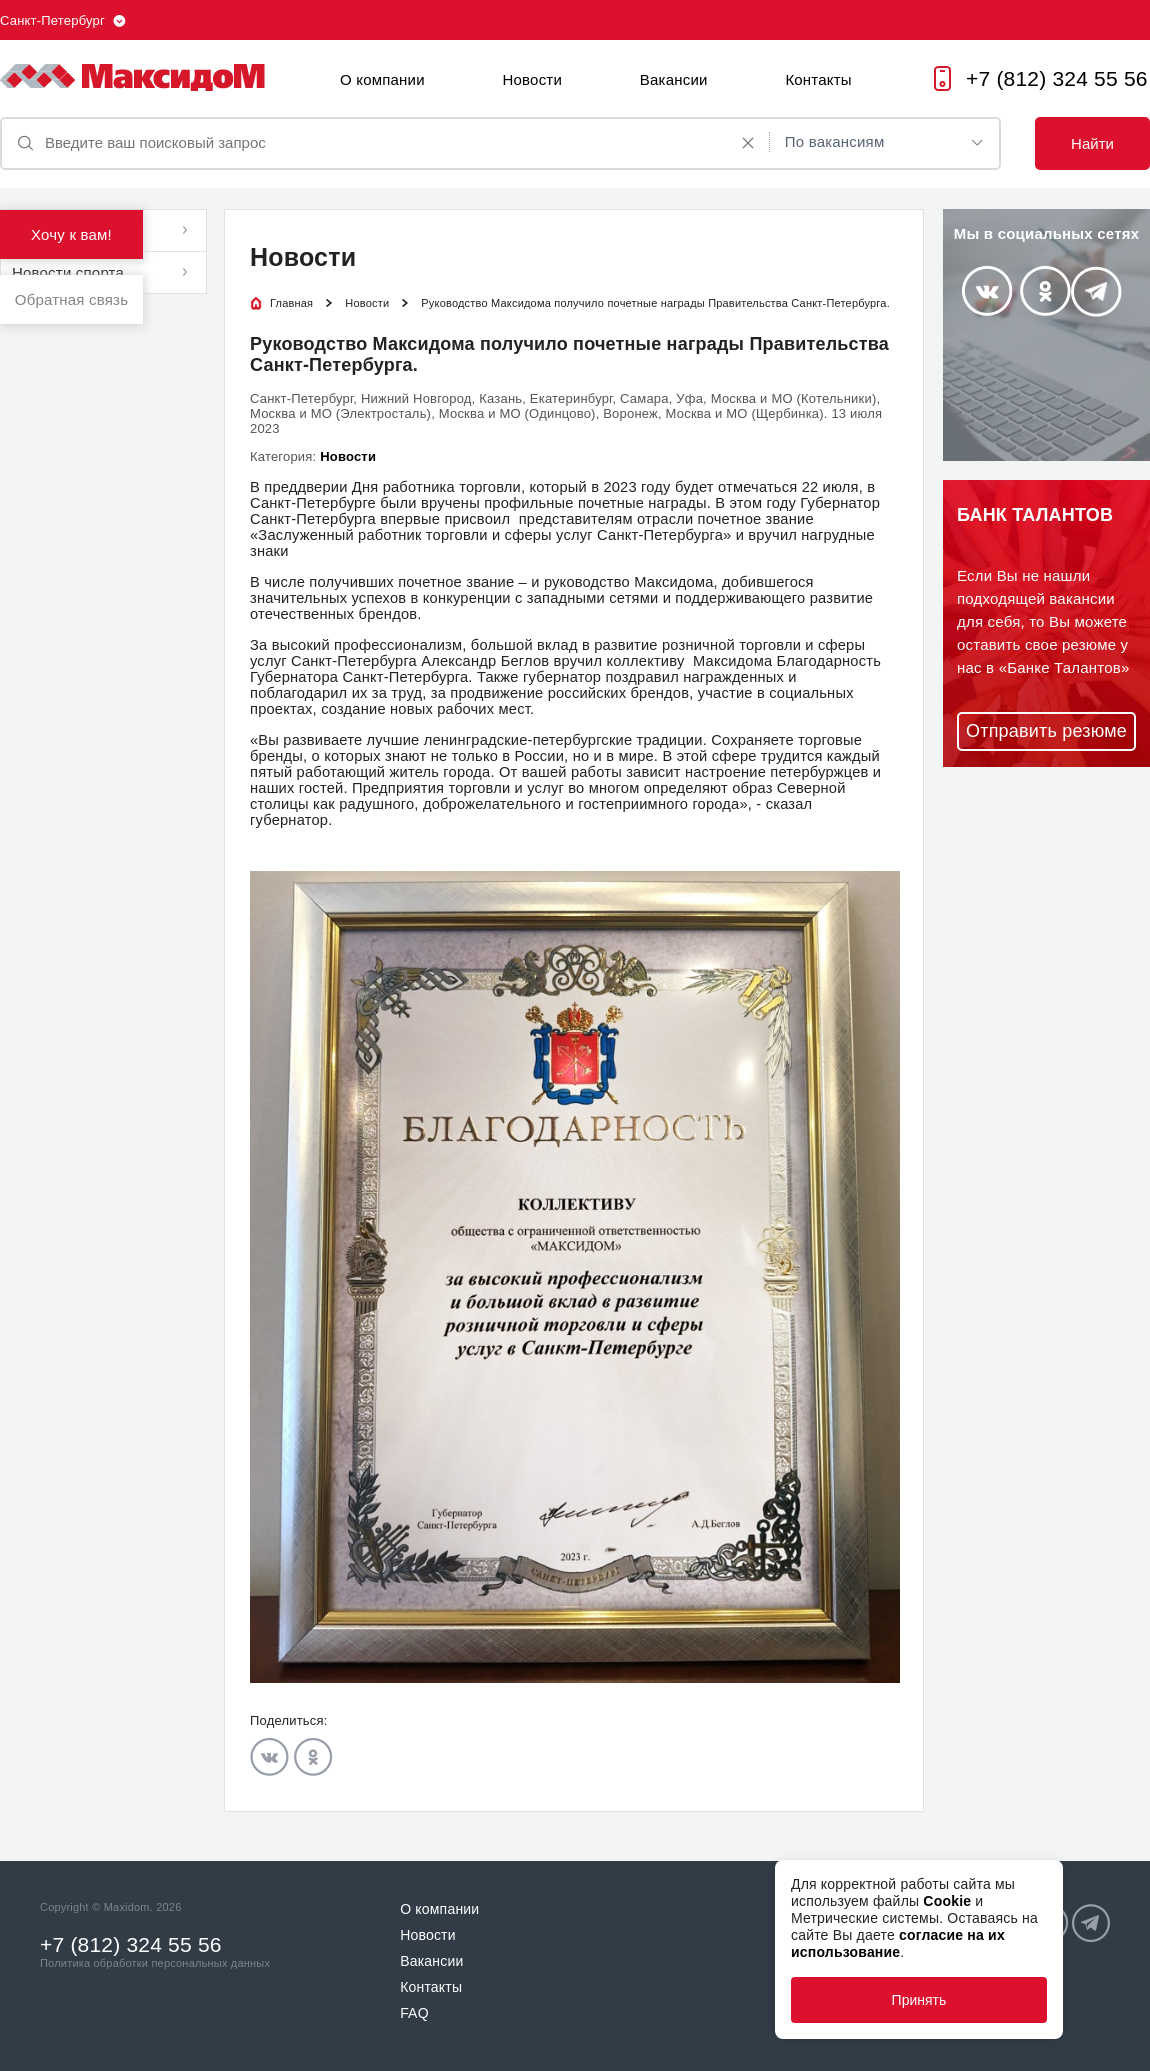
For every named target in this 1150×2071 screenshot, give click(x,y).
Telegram (1096, 291)
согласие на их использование (898, 1943)
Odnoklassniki (313, 1757)
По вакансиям (835, 141)
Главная (291, 303)
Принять (919, 2000)
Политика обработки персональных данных (155, 1963)
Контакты (818, 79)
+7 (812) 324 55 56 (1057, 78)
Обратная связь (71, 299)
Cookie (947, 1901)
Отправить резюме (1046, 731)
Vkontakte (269, 1757)
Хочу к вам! (71, 234)
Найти (1092, 143)
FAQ (414, 2013)
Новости (532, 79)
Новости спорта (68, 272)
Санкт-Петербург (52, 20)
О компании (382, 79)
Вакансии (674, 79)
